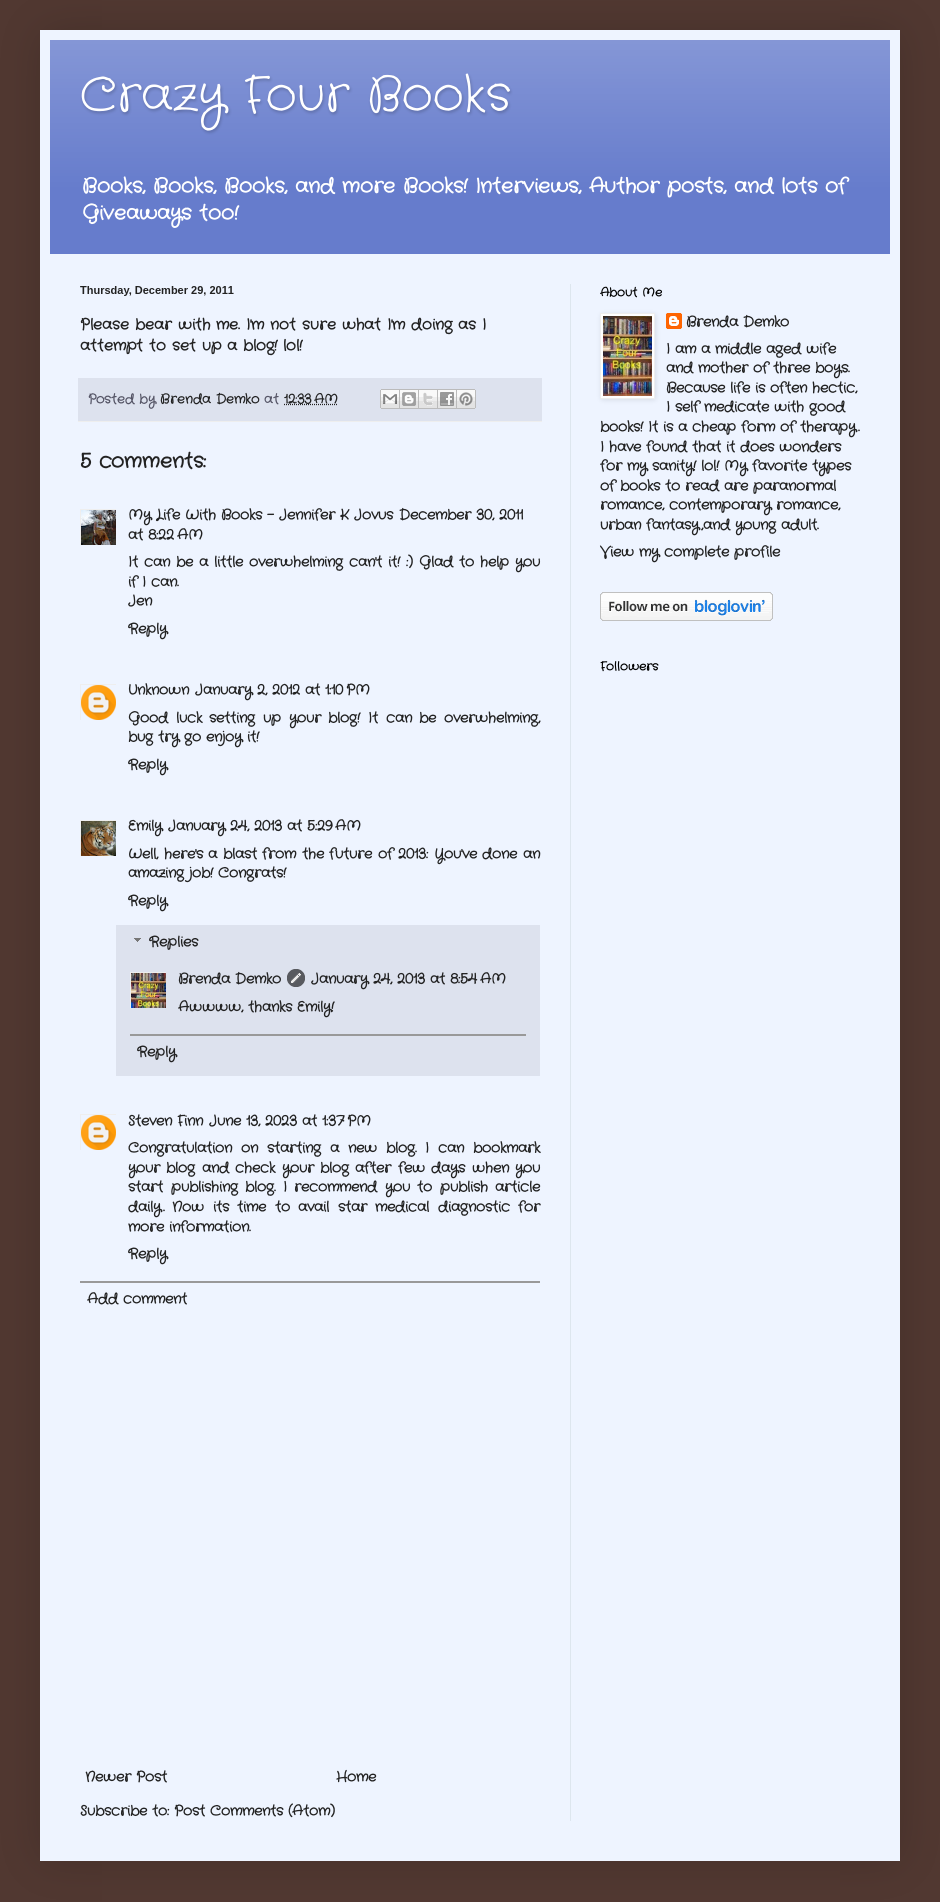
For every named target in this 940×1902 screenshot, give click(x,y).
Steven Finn (165, 1121)
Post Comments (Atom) (254, 1811)
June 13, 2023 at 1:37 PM (290, 1121)
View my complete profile (690, 552)
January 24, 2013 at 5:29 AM (264, 826)
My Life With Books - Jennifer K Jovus (260, 515)
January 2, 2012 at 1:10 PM (282, 690)
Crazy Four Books (295, 96)
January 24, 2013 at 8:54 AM (408, 979)
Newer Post (126, 1777)
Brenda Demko (229, 979)
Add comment (137, 1299)
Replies (173, 943)
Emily (145, 826)
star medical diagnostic (424, 1207)
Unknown (158, 690)
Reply (147, 629)
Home (356, 1777)
